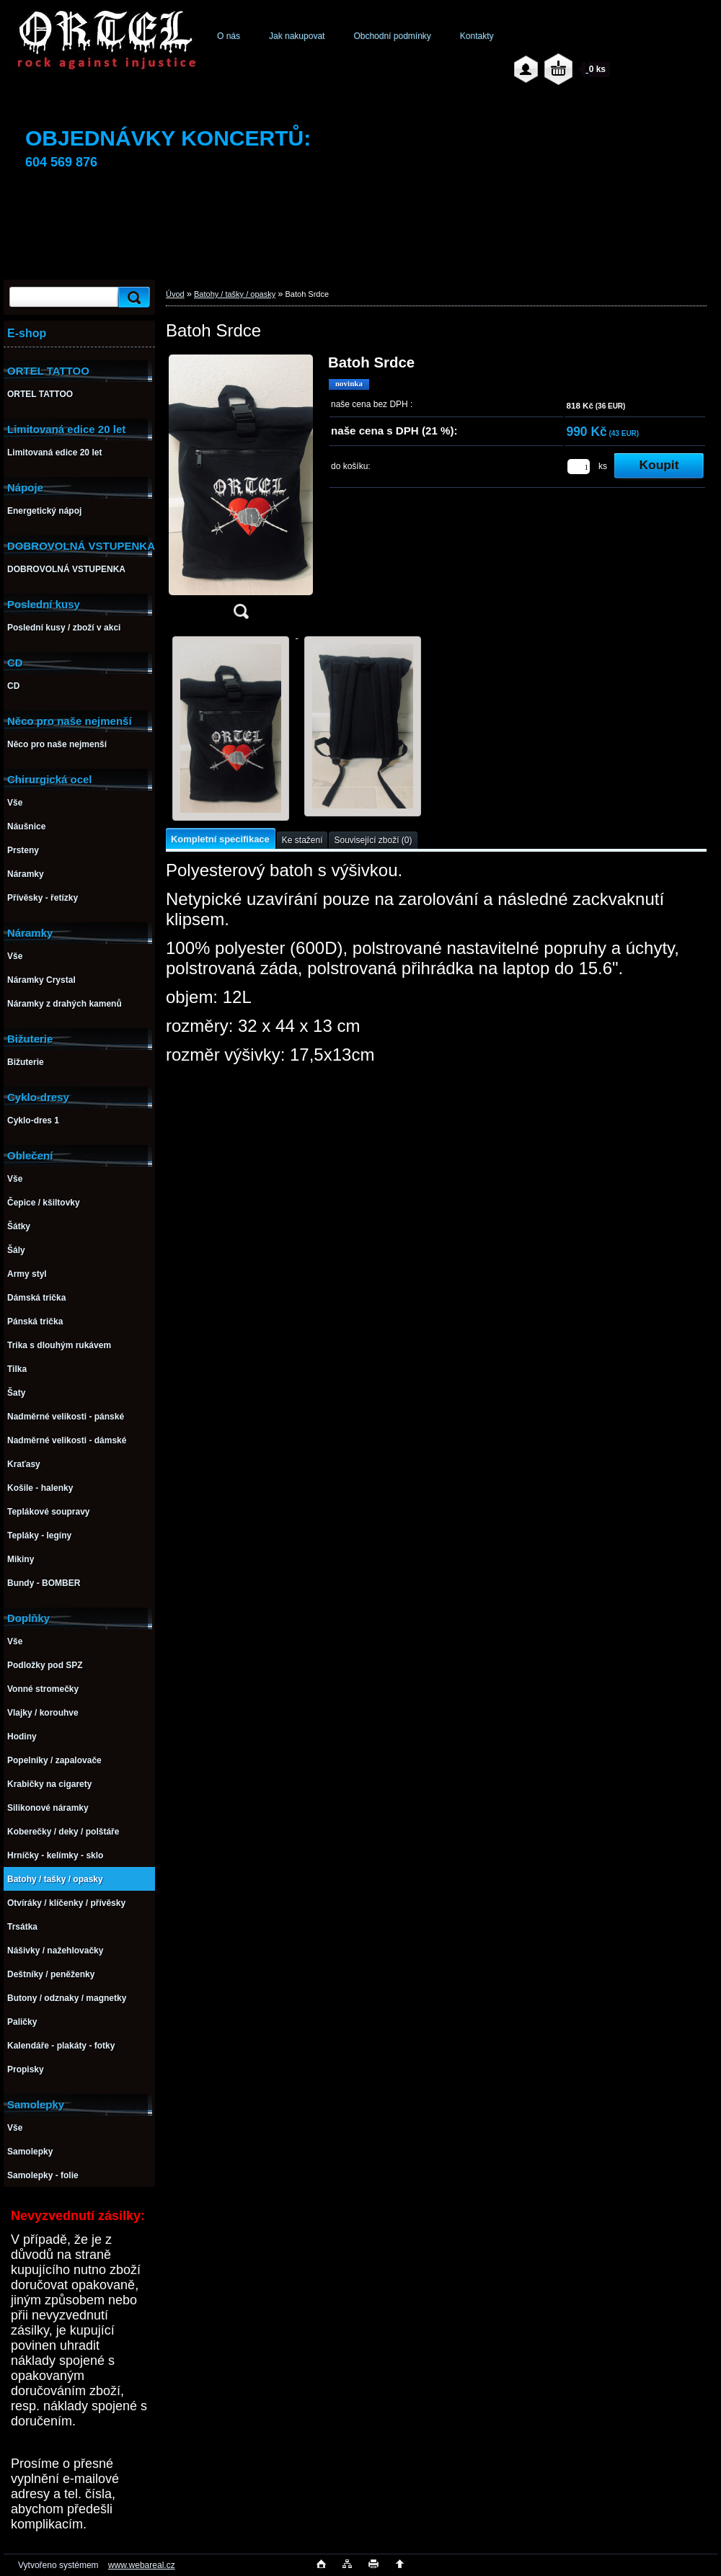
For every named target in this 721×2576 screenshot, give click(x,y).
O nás (228, 36)
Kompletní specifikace (220, 839)
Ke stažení (302, 840)
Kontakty (477, 36)
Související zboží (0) (373, 840)
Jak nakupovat (296, 36)
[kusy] (578, 466)
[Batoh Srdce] (241, 491)
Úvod (175, 294)
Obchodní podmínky (391, 36)
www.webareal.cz (141, 2565)
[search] (132, 297)
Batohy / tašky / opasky (234, 294)
